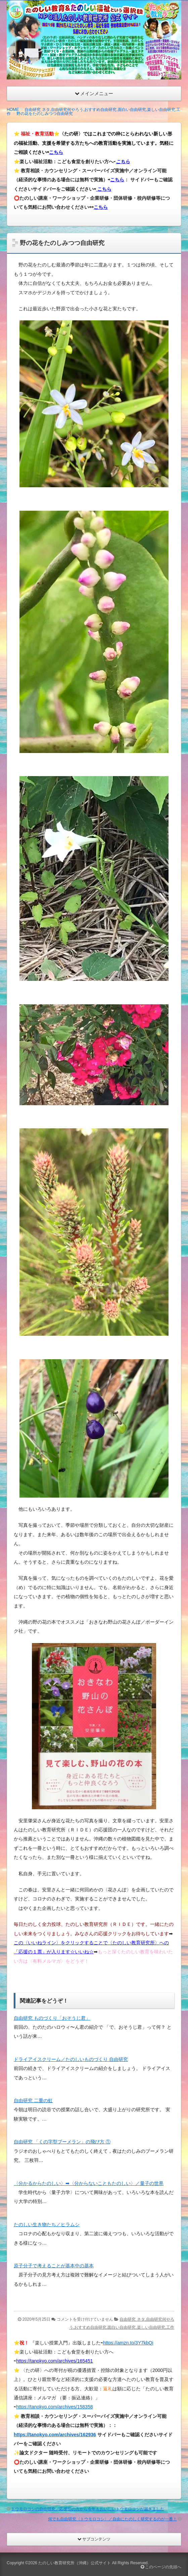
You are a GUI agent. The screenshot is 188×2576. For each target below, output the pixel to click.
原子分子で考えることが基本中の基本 (54, 2265)
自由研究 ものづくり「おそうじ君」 (52, 2018)
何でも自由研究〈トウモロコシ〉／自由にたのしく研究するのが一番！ (112, 2519)
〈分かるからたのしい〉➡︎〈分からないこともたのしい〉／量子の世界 (88, 2183)
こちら (56, 152)
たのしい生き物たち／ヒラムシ (47, 2224)
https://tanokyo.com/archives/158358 (54, 2406)
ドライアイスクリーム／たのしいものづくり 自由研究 (71, 2059)
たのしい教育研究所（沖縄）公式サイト (74, 2563)
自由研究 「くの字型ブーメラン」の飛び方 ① (62, 2141)
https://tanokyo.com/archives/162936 (55, 2434)
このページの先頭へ (161, 2567)
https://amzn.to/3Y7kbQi (128, 2342)
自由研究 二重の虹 (33, 2100)
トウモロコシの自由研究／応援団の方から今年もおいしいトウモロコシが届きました (87, 2509)
